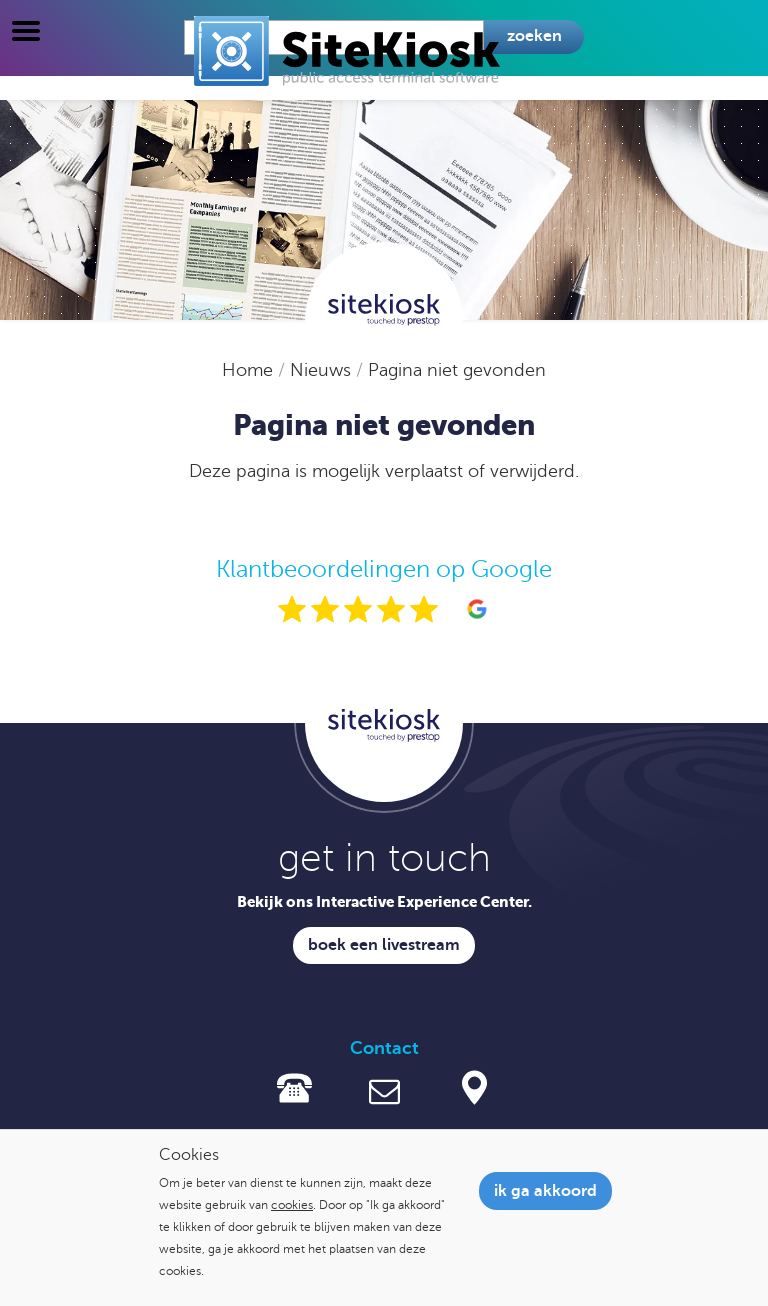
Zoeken (534, 36)
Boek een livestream (384, 945)
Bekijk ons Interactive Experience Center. (384, 901)
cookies (292, 1205)
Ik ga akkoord (545, 1191)
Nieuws (323, 370)
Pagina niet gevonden (457, 370)
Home (250, 370)
